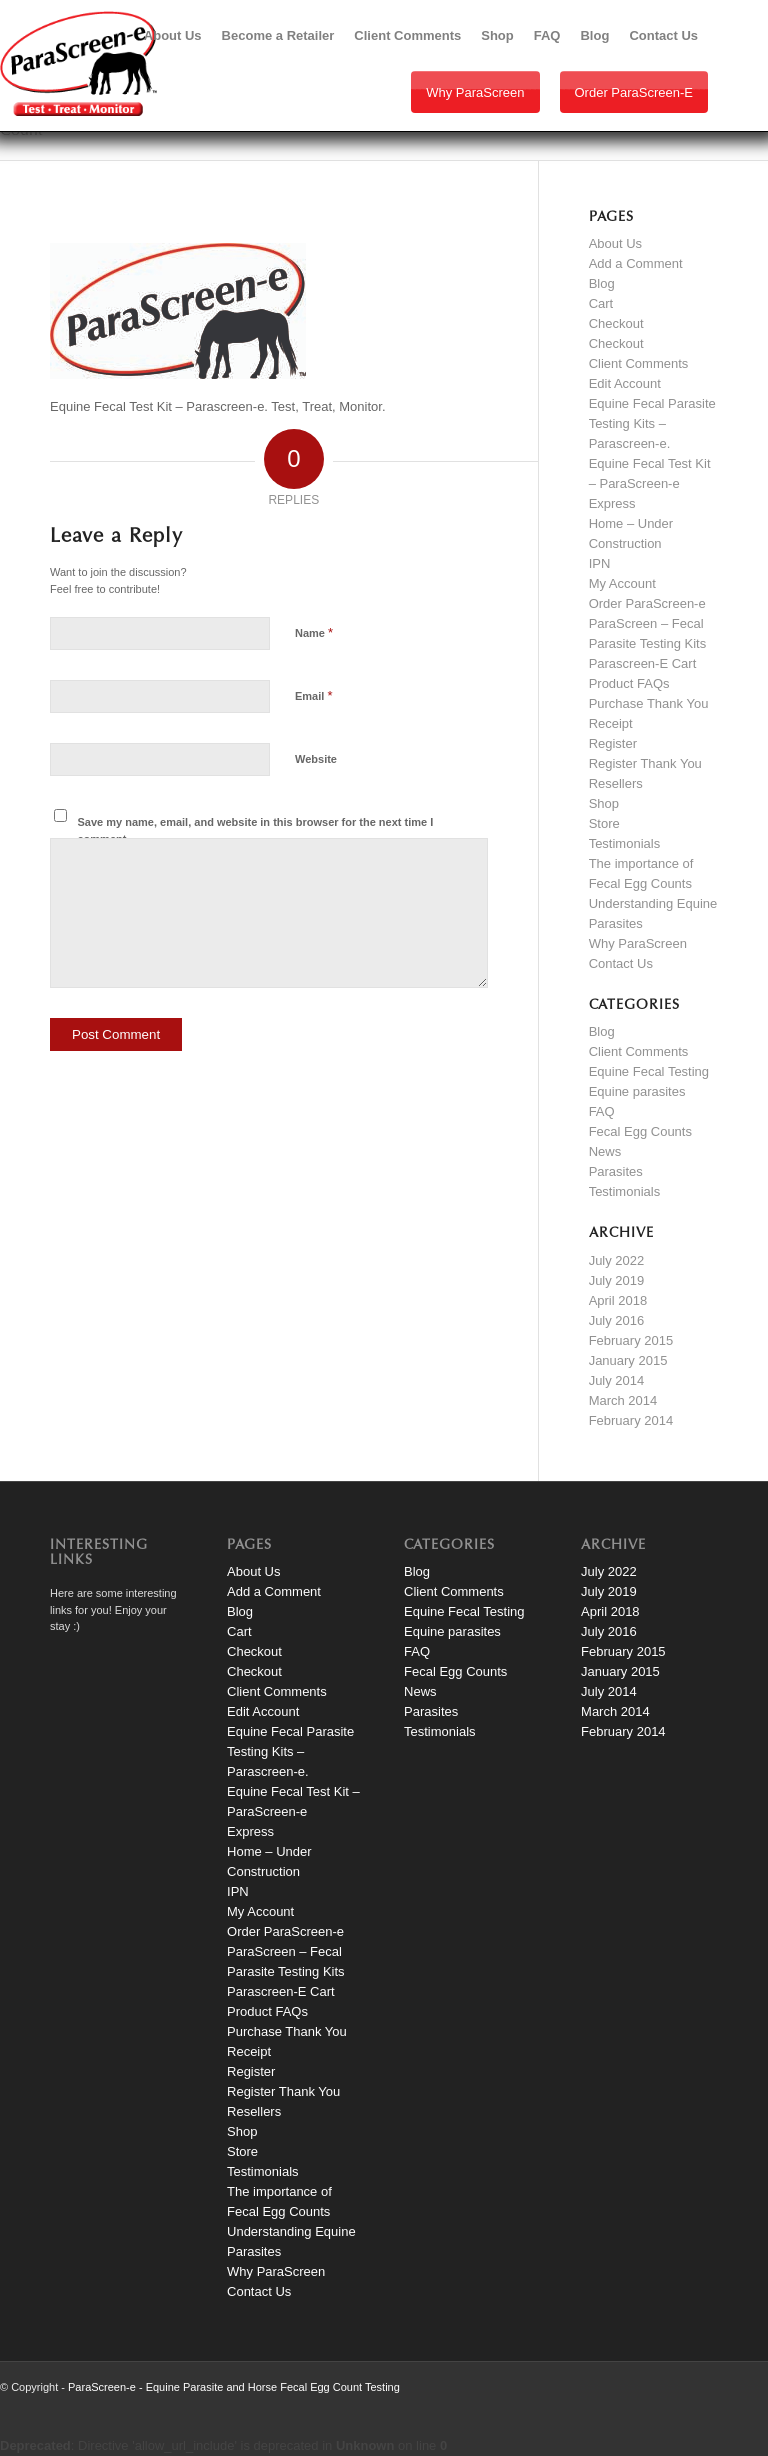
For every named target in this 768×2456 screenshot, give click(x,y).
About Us (615, 243)
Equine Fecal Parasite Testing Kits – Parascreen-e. (652, 423)
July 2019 (617, 1280)
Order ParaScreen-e (634, 92)
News (605, 1151)
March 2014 (623, 1400)
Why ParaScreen (475, 92)
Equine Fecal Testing (649, 1071)
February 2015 (631, 1340)
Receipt (611, 723)
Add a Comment (636, 263)
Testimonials (625, 843)
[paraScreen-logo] (78, 63)
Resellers (616, 783)
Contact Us (621, 963)
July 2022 (617, 1260)
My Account (622, 583)
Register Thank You (645, 763)
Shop (604, 803)
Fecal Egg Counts (640, 1131)
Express (612, 503)
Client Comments (639, 363)
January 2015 (628, 1360)
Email (313, 695)
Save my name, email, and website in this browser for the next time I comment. (256, 830)
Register (613, 743)
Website (316, 759)
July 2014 (617, 1380)
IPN (600, 563)
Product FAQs (629, 683)
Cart (601, 303)
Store (604, 823)
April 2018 (618, 1300)
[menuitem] (173, 36)
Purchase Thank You (649, 703)
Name (314, 632)
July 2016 (617, 1320)
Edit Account (625, 383)
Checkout (616, 323)
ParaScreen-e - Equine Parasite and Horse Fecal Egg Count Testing (234, 2387)
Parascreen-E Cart (643, 663)
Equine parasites (637, 1091)
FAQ (602, 1111)
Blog (602, 283)
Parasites (616, 1171)
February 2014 (631, 1420)
